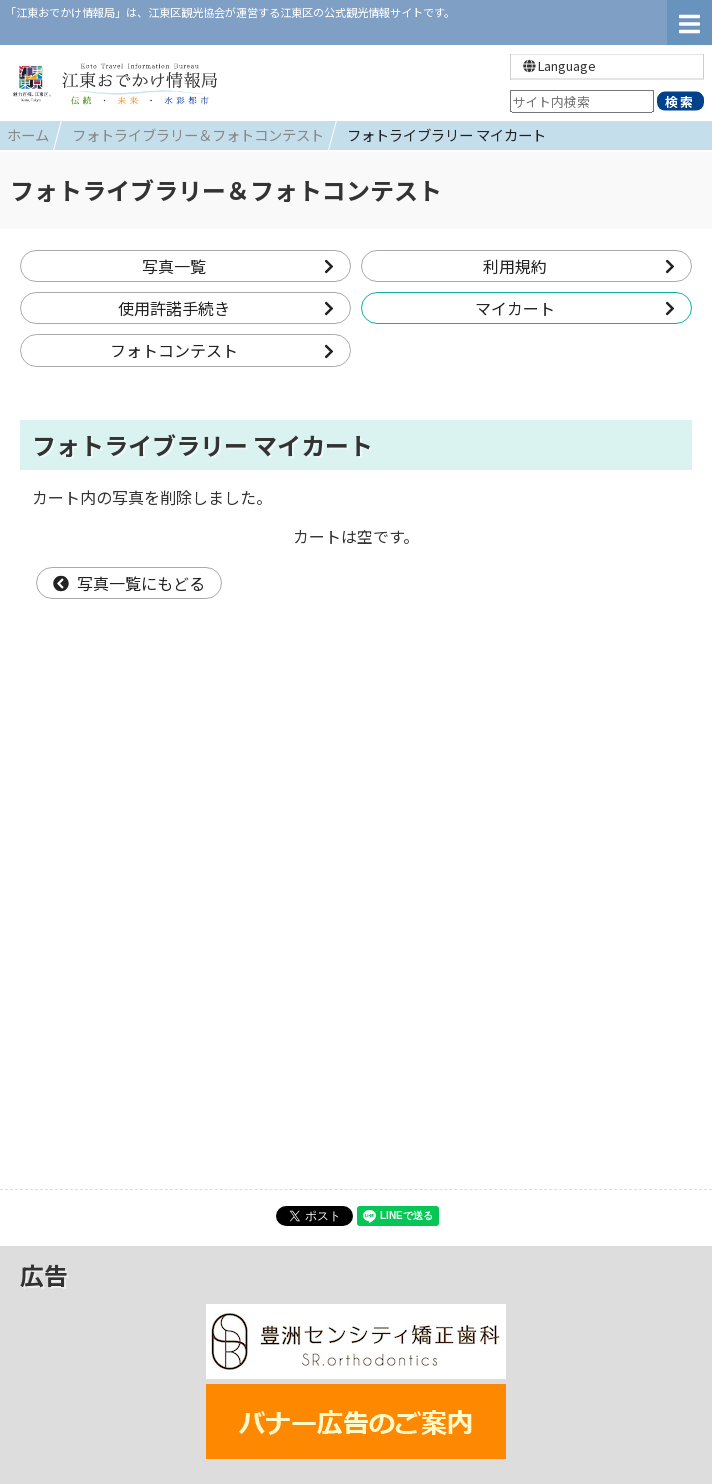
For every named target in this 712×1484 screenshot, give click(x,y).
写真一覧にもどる (129, 583)
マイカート (575, 308)
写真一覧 (238, 266)
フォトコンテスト (222, 350)
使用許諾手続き (226, 308)
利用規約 (579, 266)
